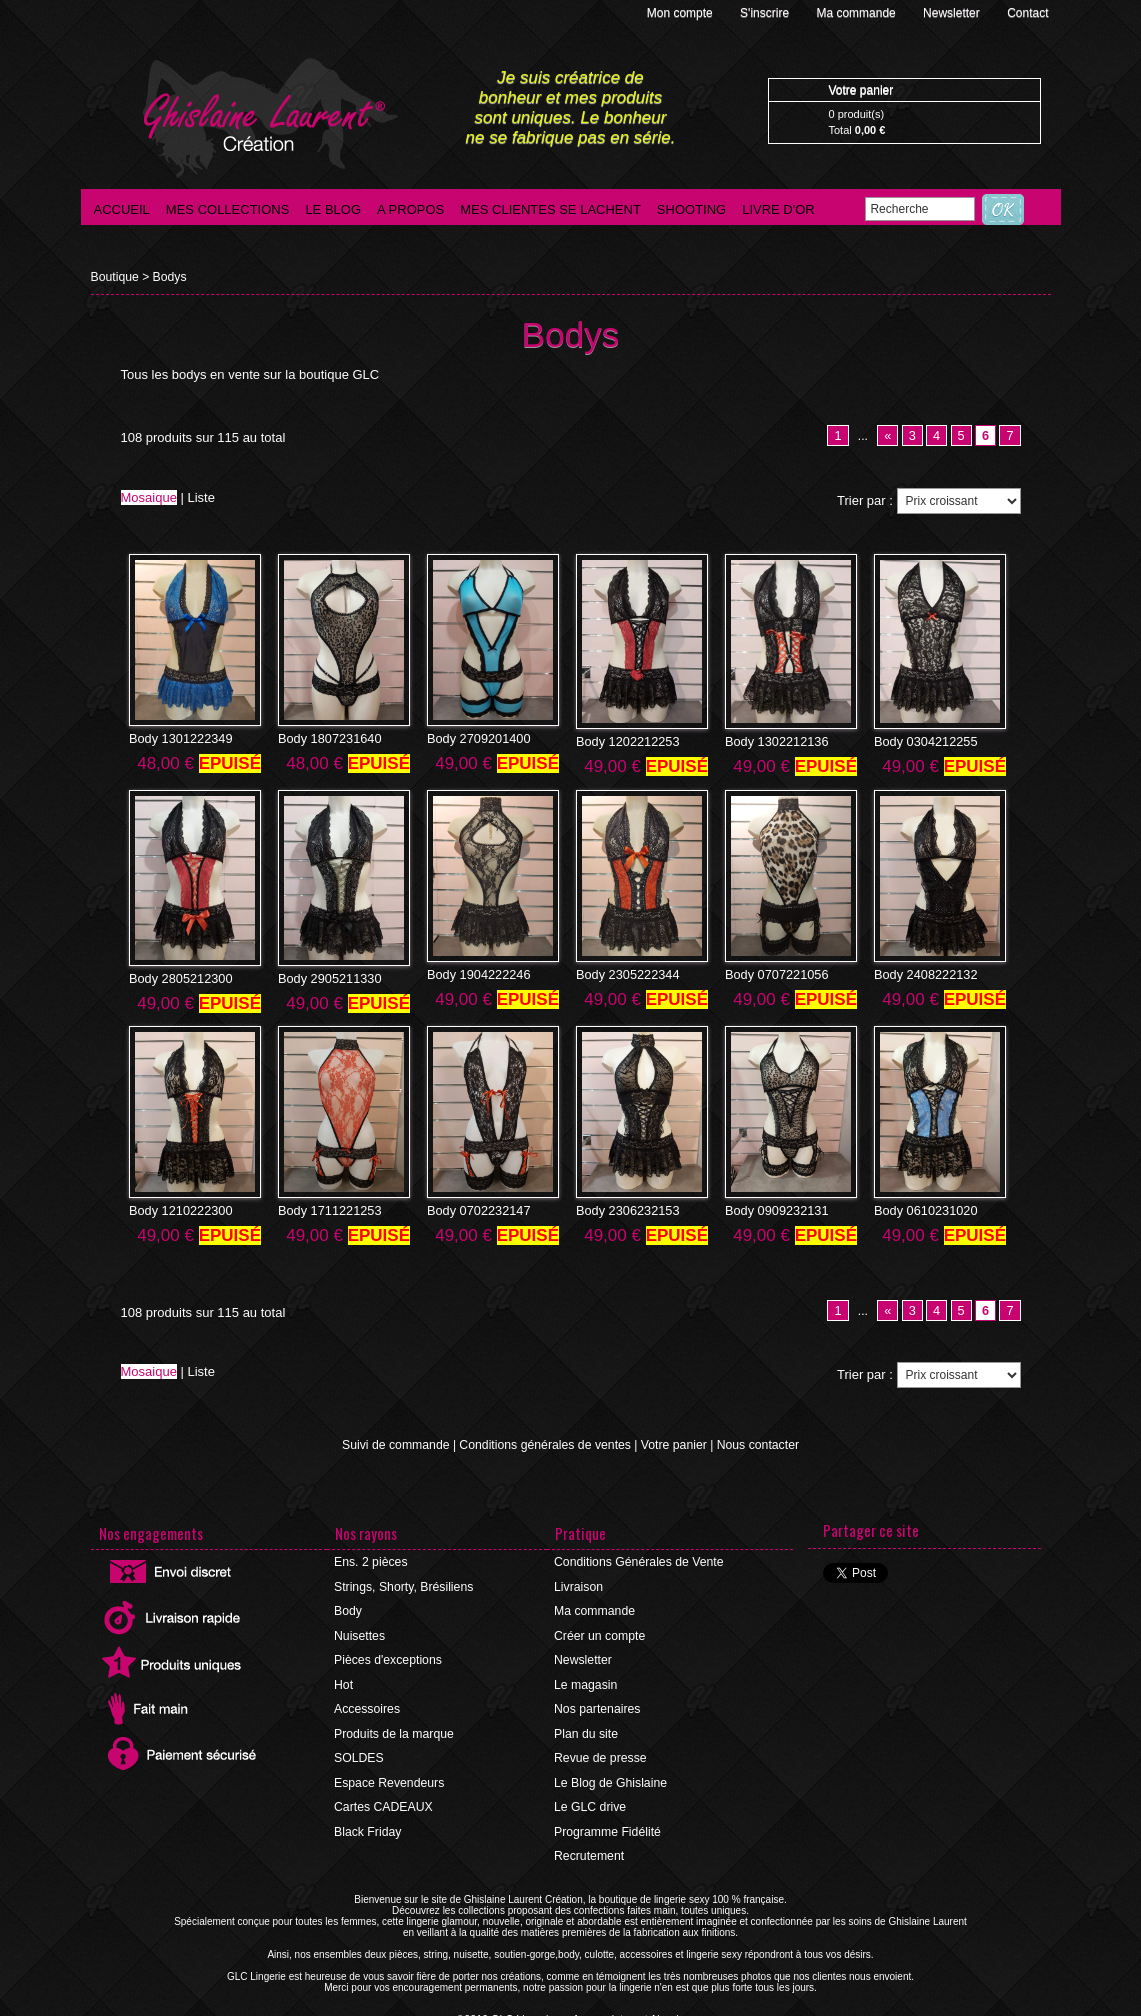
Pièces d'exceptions (388, 1656)
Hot (344, 1680)
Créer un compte (599, 1632)
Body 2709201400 (475, 738)
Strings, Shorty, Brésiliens (403, 1584)
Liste (201, 497)
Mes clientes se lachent (550, 209)
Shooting (691, 209)
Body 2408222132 (922, 973)
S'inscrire (766, 13)
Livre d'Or (778, 209)
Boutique (114, 277)
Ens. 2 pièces (371, 1560)
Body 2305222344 (624, 973)
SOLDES (359, 1752)
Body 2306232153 (624, 1208)
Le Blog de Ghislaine (610, 1776)
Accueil (122, 209)
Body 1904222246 (475, 973)
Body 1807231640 (326, 738)
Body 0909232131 (773, 1208)
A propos (410, 209)
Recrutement (589, 1848)
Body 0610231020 (922, 1208)
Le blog (333, 209)
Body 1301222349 (177, 738)
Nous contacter (754, 1443)
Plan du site (586, 1728)
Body (348, 1608)
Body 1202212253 (624, 742)
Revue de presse (600, 1752)
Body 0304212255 (922, 742)
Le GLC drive (590, 1800)
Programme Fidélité (607, 1824)
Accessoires (367, 1704)
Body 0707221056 (773, 973)
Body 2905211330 (326, 977)
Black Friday (368, 1824)
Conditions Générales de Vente (638, 1560)
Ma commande (857, 13)
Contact (1027, 13)
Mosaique (149, 497)
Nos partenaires (597, 1704)
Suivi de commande (398, 1443)
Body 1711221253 (326, 1208)
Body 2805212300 (177, 977)
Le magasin (586, 1680)
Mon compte (681, 13)
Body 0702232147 (475, 1208)
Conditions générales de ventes (546, 1443)
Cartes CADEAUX (383, 1800)
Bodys (168, 277)
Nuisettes (360, 1632)
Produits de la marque (393, 1728)
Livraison (579, 1584)
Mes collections (228, 209)
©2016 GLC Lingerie (510, 2010)
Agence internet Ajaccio (625, 2010)
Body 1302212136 (773, 742)
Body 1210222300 (177, 1208)
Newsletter (953, 13)
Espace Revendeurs (389, 1776)
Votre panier (671, 1443)
